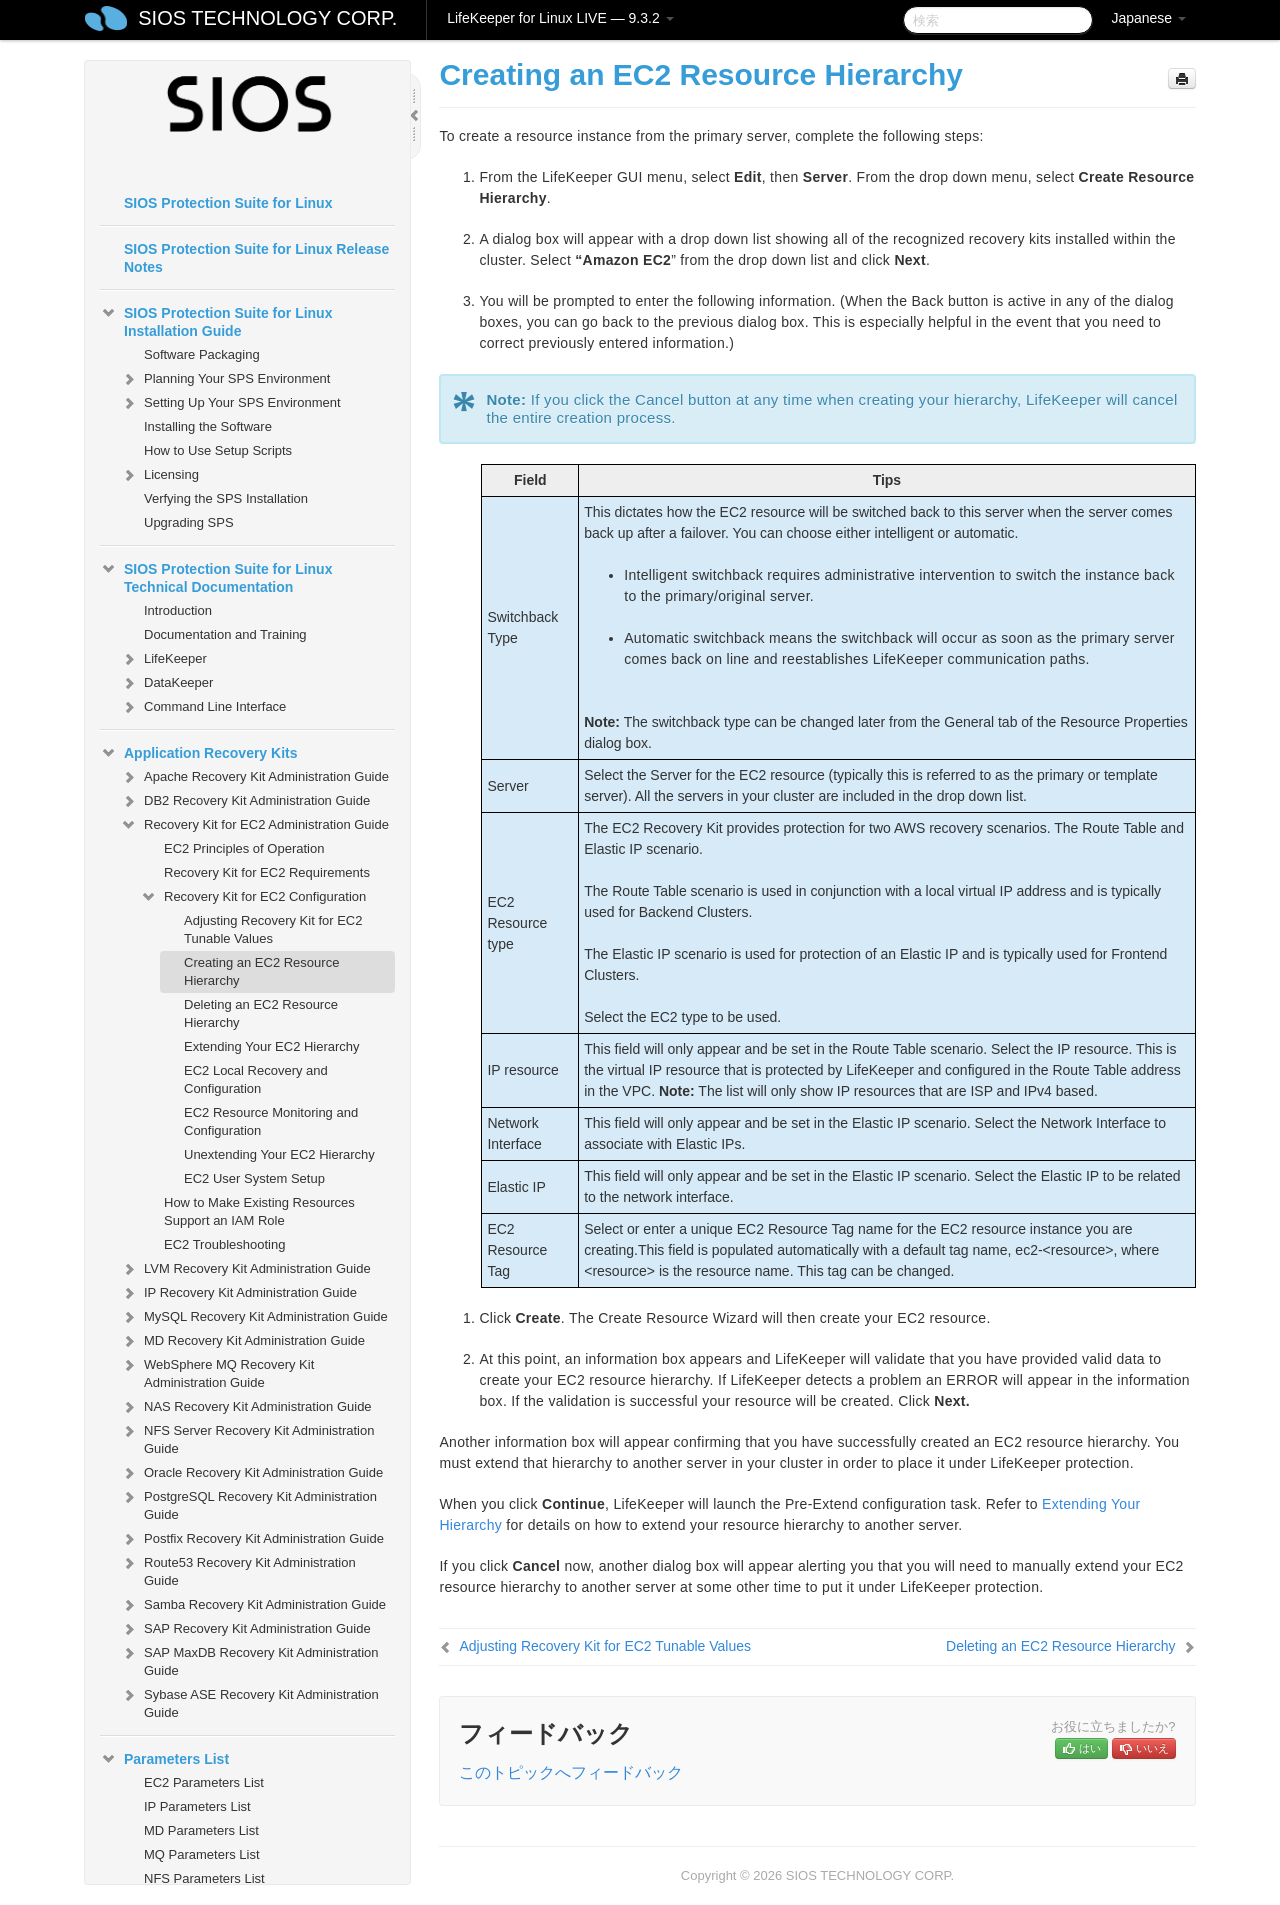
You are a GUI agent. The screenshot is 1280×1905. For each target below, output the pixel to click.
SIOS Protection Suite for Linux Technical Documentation (216, 576)
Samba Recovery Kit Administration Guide (253, 1605)
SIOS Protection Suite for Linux (228, 203)
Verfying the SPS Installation (226, 498)
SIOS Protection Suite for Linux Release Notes (256, 258)
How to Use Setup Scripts (218, 450)
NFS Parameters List (204, 1878)
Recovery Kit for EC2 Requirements (267, 872)
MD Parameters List (201, 1830)
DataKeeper (166, 683)
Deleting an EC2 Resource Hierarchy (261, 1013)
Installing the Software (208, 426)
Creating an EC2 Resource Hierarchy (261, 971)
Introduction (178, 610)
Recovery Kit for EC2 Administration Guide (254, 825)
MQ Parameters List (202, 1854)
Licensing (159, 475)
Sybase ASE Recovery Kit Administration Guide (249, 1701)
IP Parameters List (197, 1806)
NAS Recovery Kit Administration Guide (246, 1407)
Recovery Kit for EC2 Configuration (253, 897)
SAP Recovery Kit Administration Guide (245, 1629)
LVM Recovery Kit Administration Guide (245, 1269)
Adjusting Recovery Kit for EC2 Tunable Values (273, 929)
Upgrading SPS (189, 522)
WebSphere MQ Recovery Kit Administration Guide (217, 1371)
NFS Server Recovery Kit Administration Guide (247, 1437)
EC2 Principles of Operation (244, 848)
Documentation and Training (225, 634)
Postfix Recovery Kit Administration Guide (252, 1539)
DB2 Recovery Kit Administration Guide (245, 801)
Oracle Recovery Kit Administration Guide (251, 1473)
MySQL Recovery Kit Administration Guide (254, 1317)
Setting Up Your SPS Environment (230, 403)
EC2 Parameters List (204, 1782)
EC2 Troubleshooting (224, 1244)
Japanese (1148, 18)
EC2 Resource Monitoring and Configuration (271, 1121)
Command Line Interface (203, 707)
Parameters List (164, 1759)
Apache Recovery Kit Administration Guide (254, 777)
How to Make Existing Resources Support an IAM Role (259, 1211)
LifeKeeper (163, 659)
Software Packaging (202, 354)
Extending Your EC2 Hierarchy (272, 1046)
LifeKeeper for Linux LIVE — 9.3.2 (560, 18)
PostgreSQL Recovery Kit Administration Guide (248, 1503)
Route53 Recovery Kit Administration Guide (238, 1569)
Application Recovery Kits (199, 753)
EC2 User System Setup (254, 1178)
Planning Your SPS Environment (225, 379)
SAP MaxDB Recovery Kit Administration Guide (249, 1659)
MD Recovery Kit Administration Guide (242, 1341)
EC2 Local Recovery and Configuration (256, 1079)
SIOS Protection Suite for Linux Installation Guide (216, 320)
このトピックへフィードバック (571, 1772)
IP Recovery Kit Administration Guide (238, 1293)
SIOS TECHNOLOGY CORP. (267, 18)
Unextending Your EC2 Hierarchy (279, 1154)
